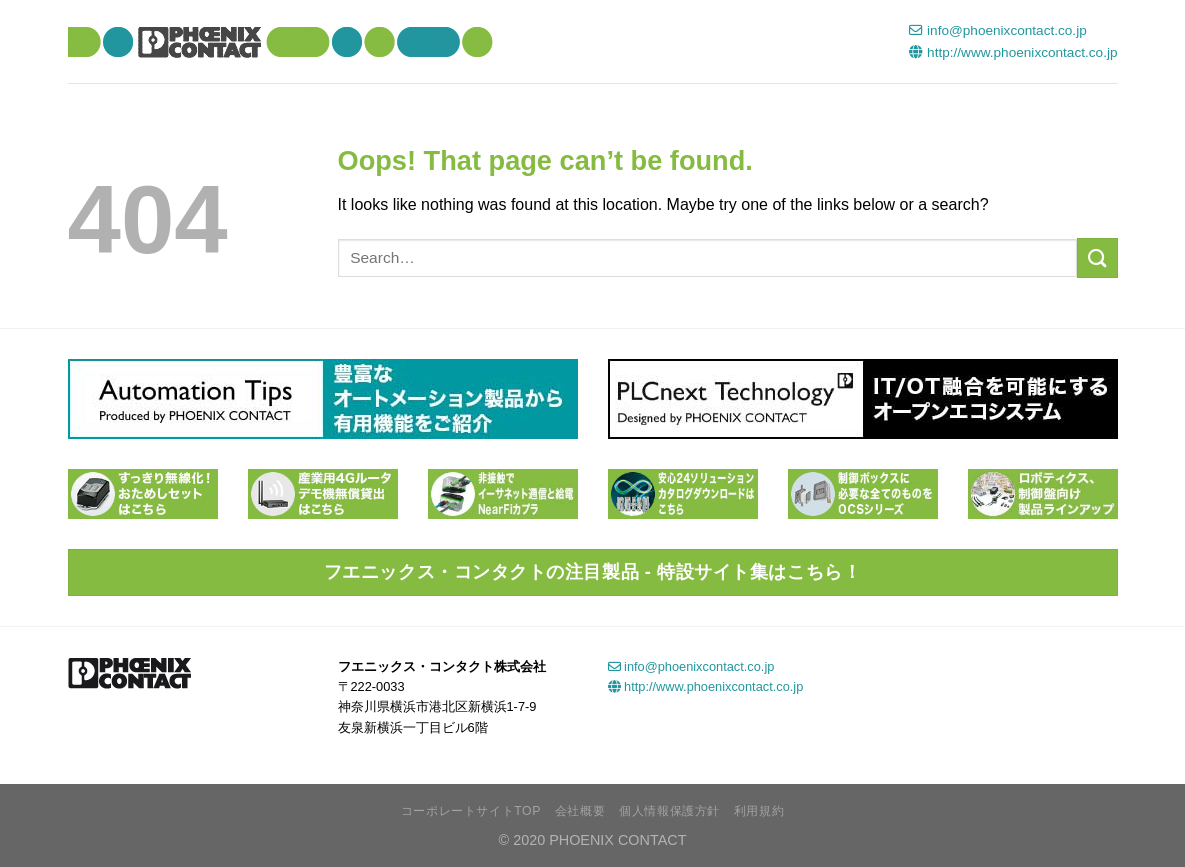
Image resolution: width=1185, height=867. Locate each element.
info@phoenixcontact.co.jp (997, 30)
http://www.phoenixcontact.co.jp (1013, 52)
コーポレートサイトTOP (471, 811)
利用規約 (759, 811)
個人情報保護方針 (669, 811)
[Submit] (1097, 257)
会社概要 (580, 811)
